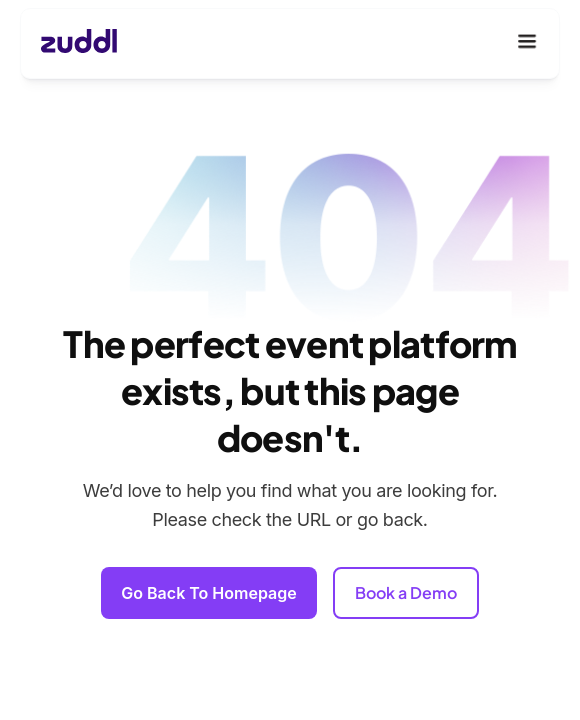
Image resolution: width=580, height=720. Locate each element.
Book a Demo (406, 592)
